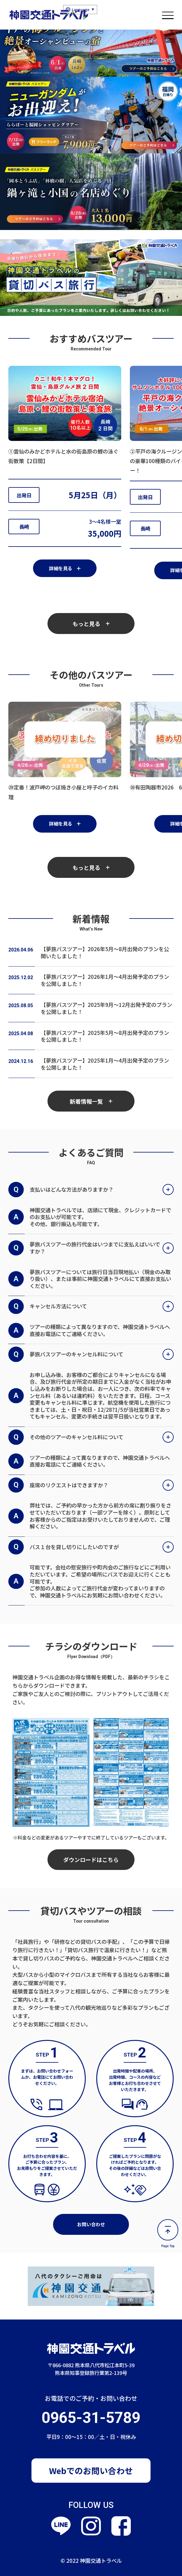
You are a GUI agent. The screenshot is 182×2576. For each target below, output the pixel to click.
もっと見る (90, 624)
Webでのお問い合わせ (91, 2471)
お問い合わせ (91, 2224)
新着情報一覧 (91, 1101)
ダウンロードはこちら (91, 1859)
